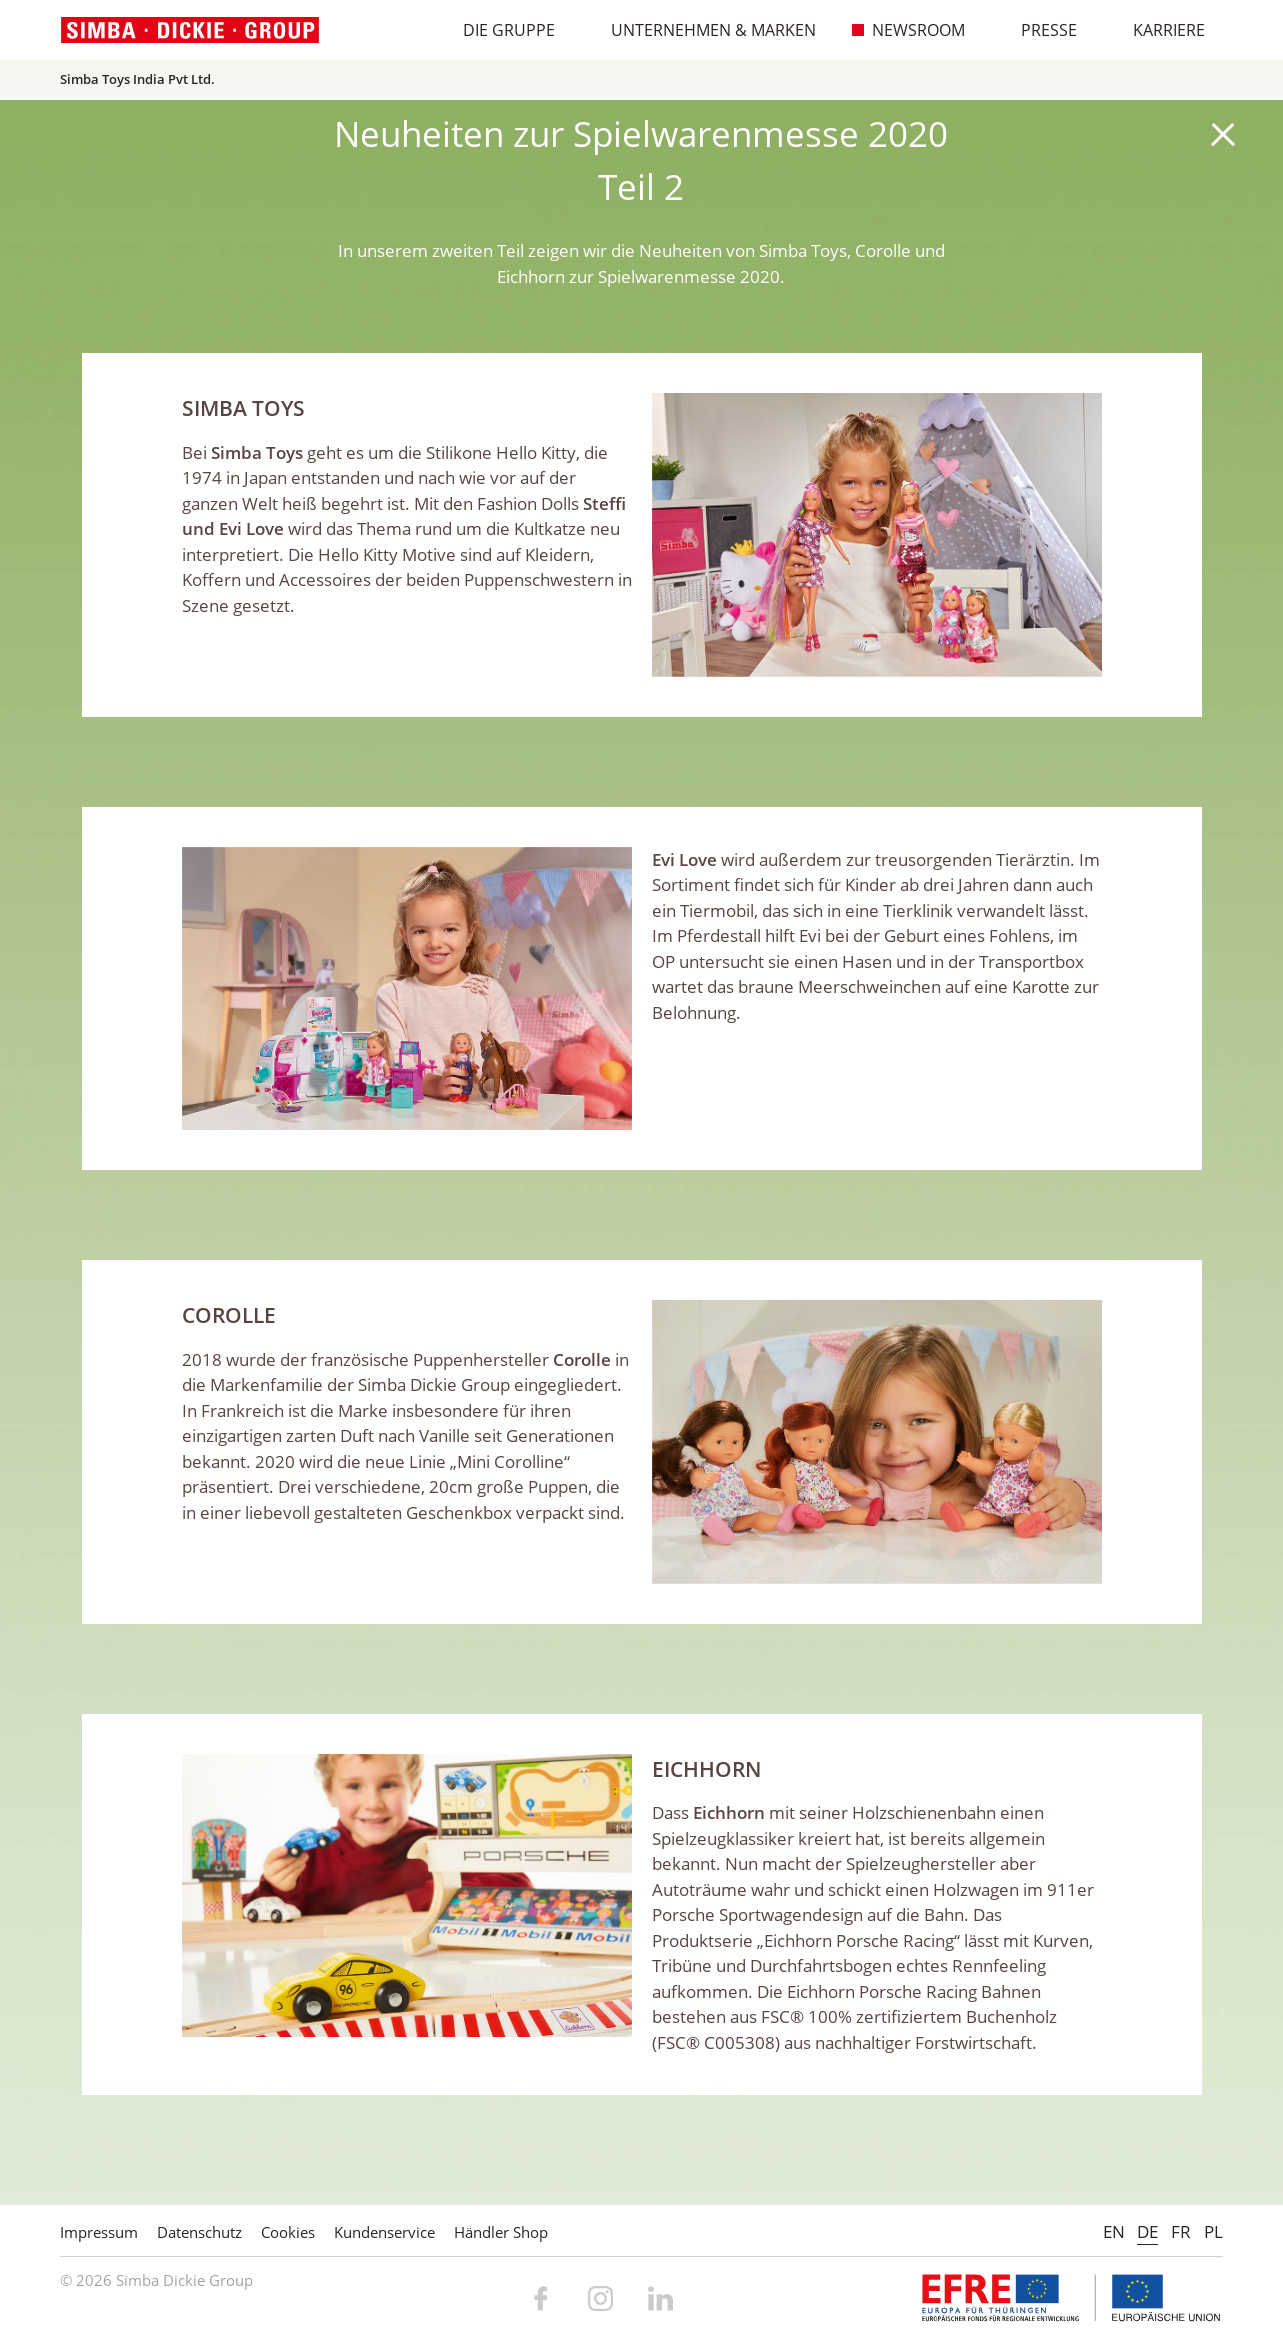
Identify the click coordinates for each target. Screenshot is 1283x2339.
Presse (1038, 30)
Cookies (288, 2232)
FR (1181, 2231)
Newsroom (908, 30)
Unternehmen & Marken (703, 30)
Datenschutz (199, 2232)
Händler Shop (501, 2232)
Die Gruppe (498, 30)
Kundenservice (384, 2232)
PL (1213, 2231)
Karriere (1158, 30)
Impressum (99, 2232)
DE (1147, 2231)
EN (1114, 2231)
